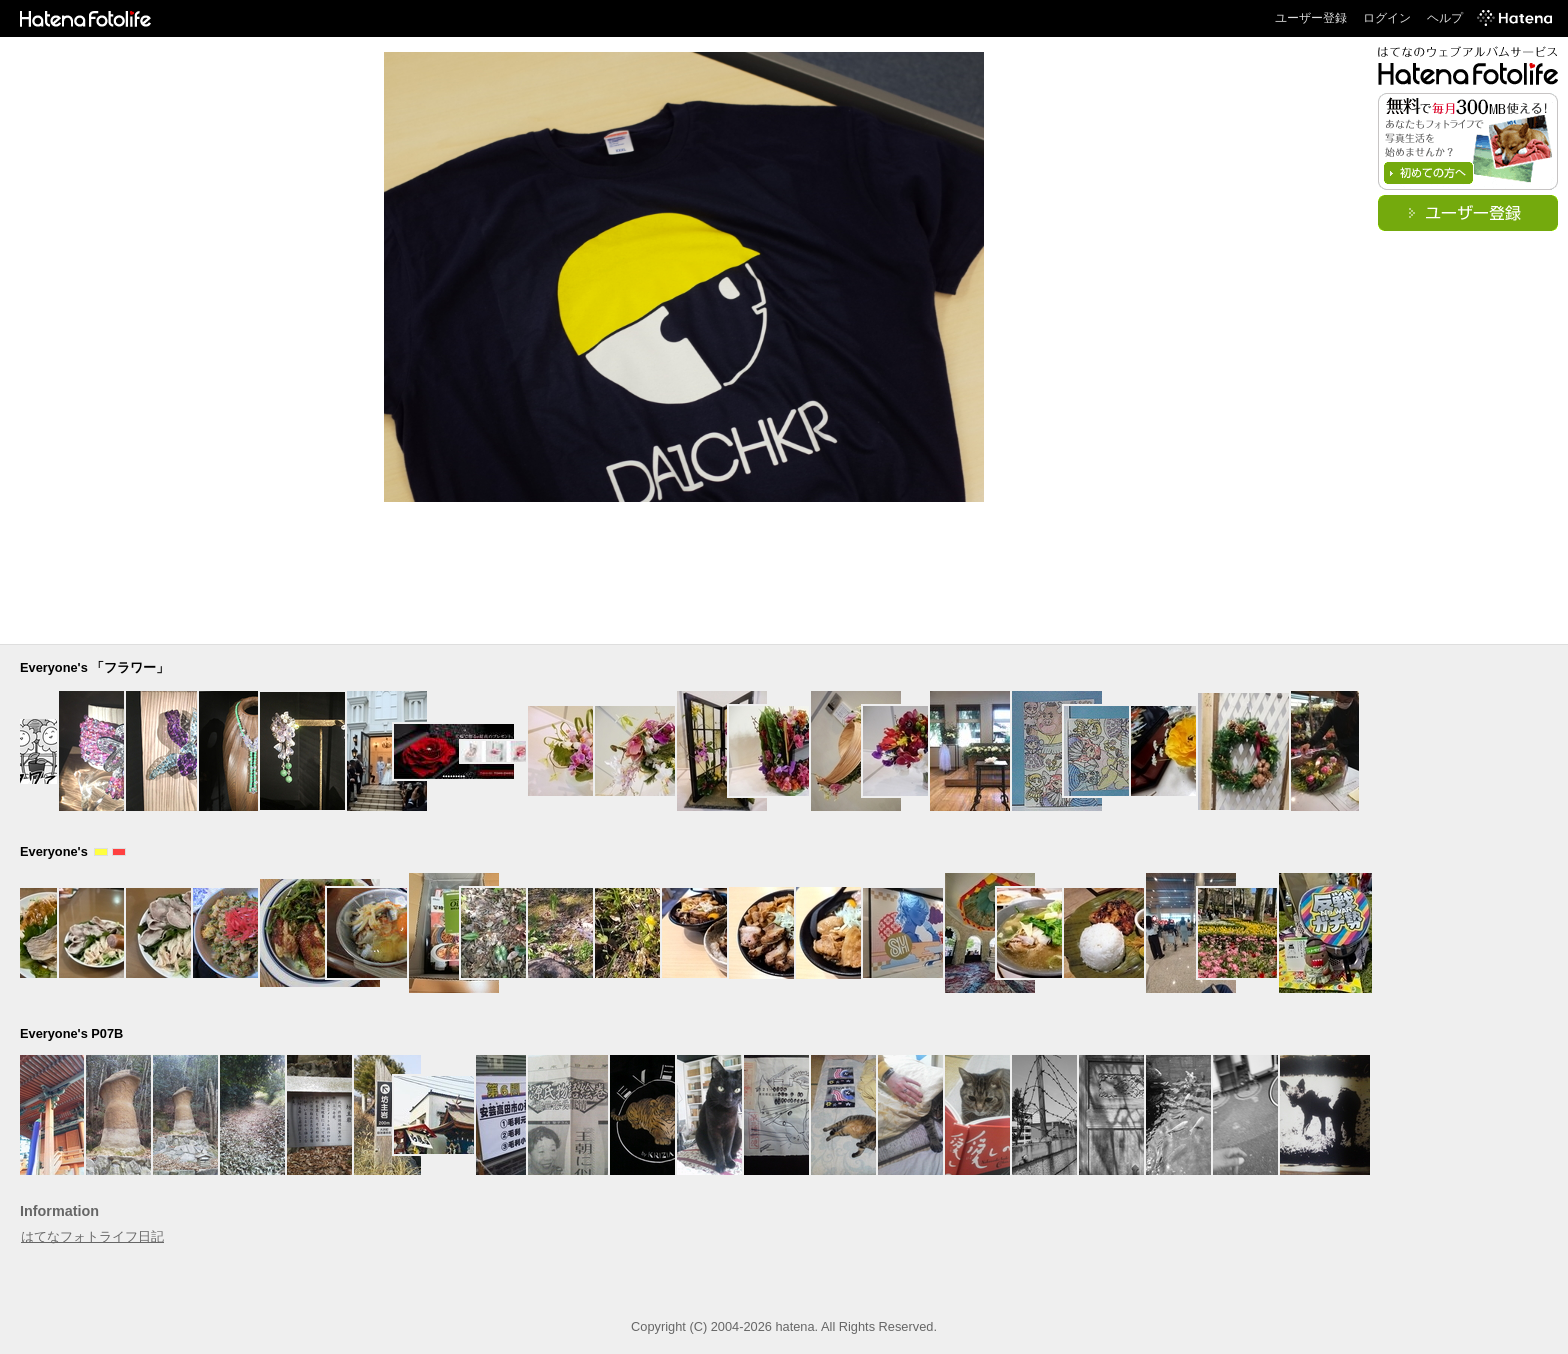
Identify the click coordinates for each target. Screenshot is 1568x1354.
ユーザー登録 (1311, 18)
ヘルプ (1445, 18)
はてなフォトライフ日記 (92, 1236)
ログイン (1387, 18)
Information (59, 1211)
